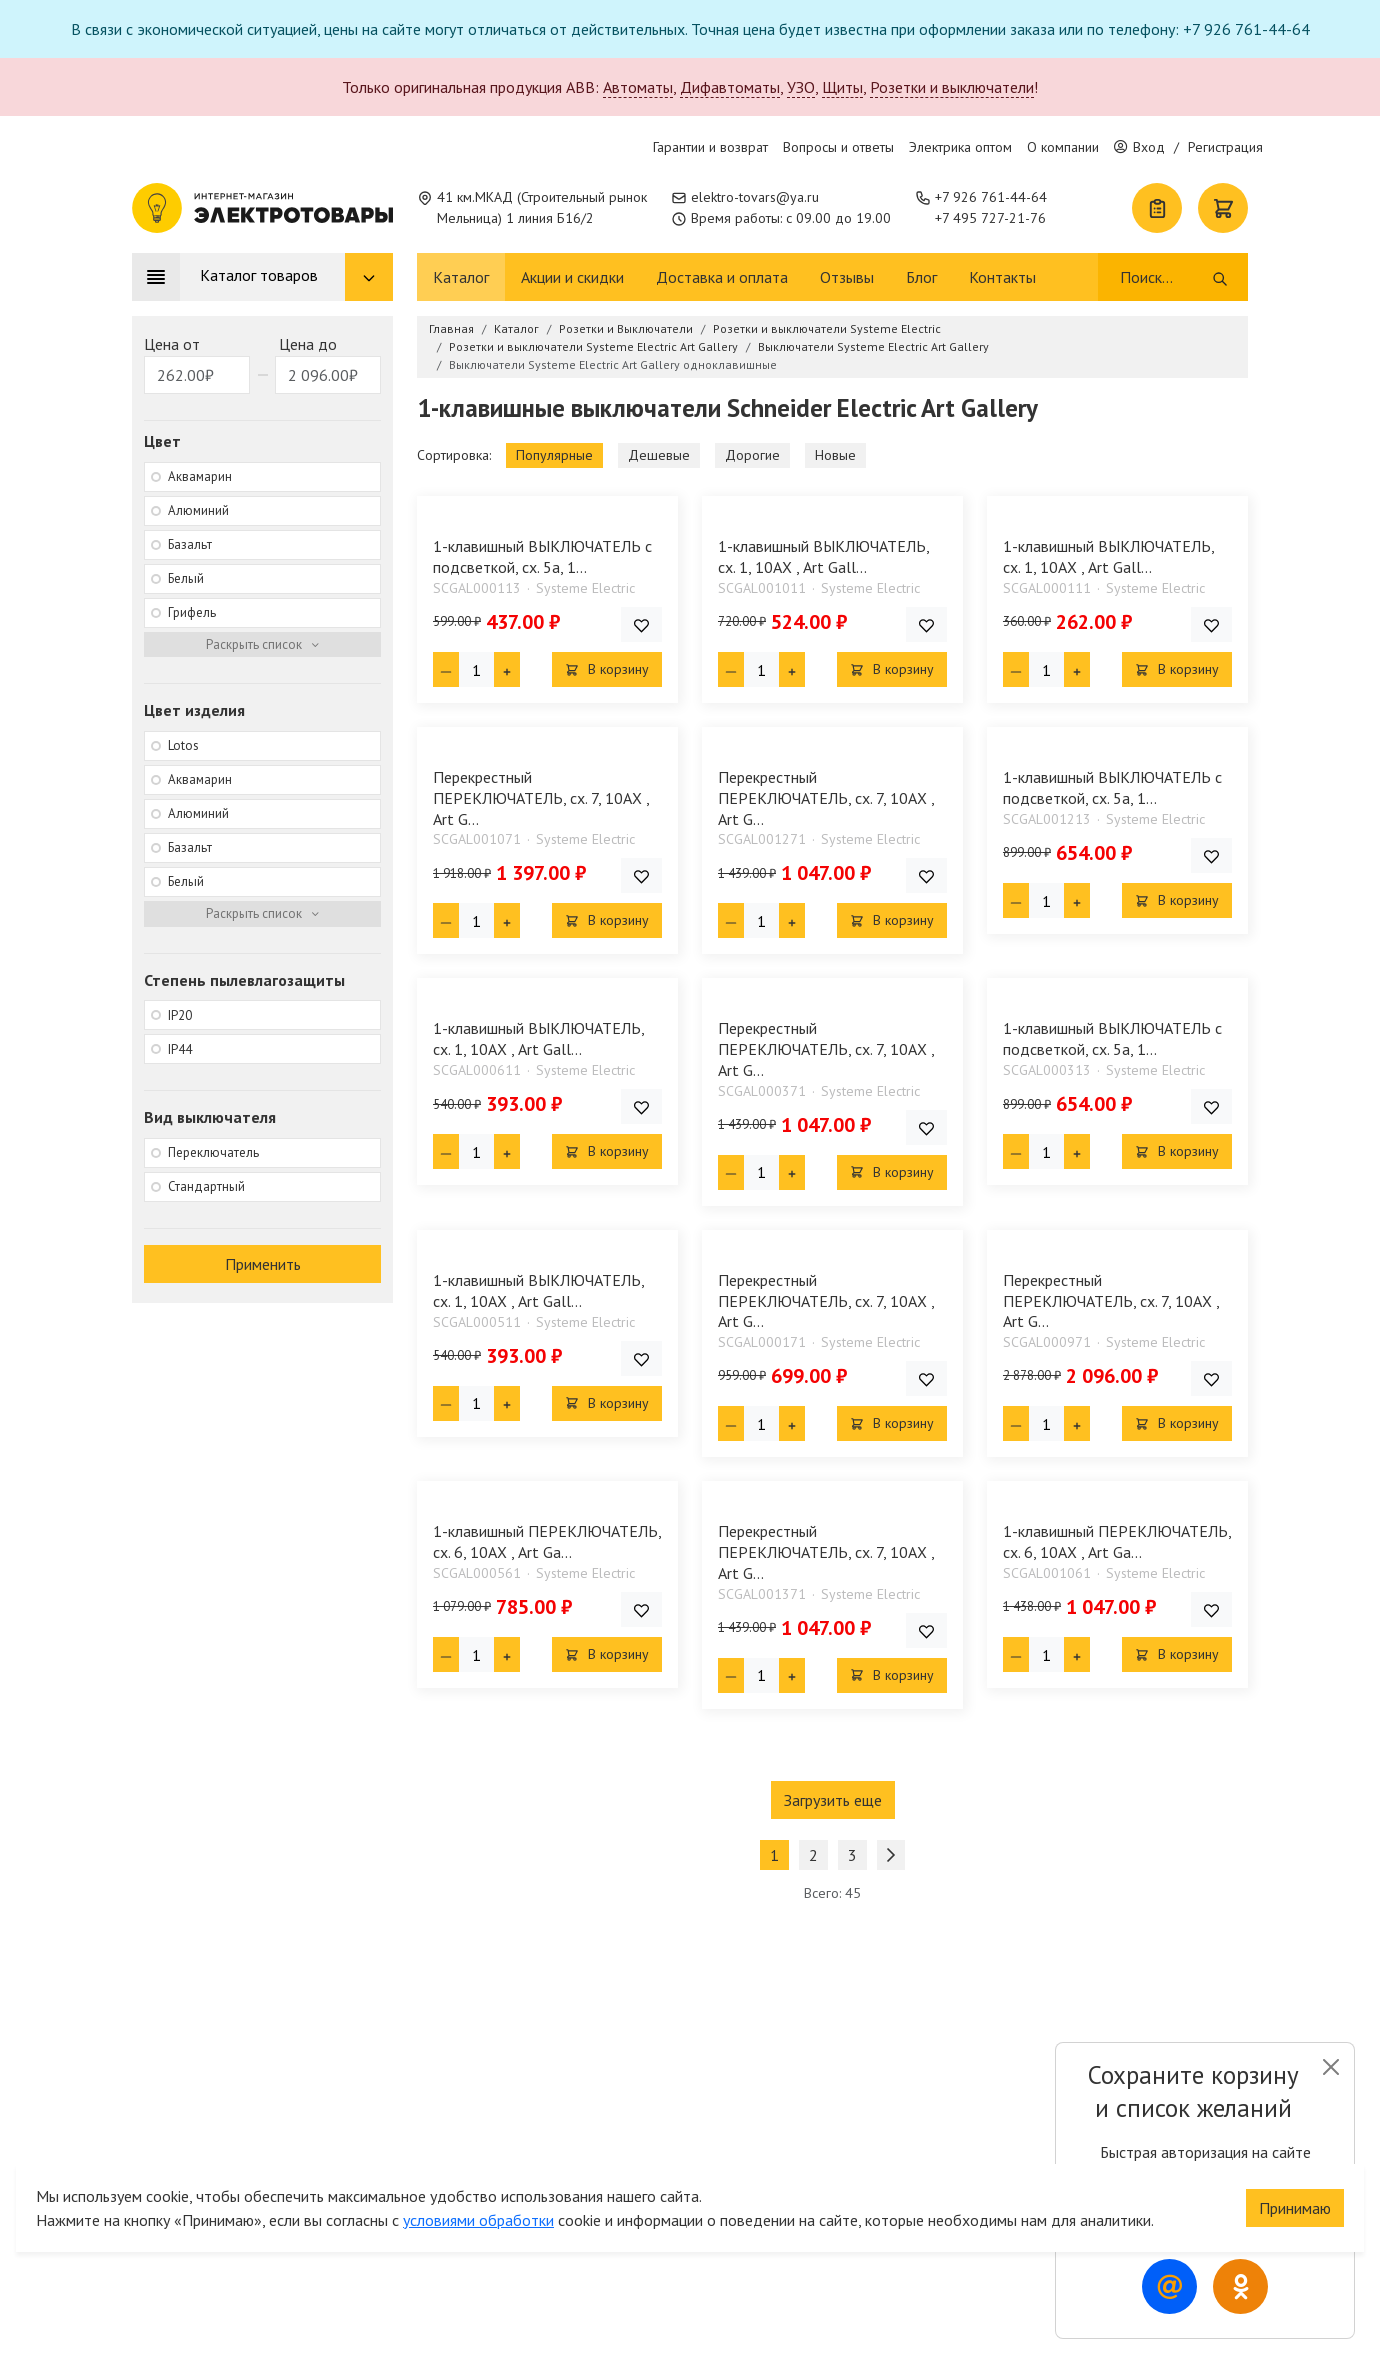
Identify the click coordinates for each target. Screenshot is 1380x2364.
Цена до (308, 344)
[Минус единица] (446, 669)
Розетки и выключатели (952, 87)
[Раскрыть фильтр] (262, 645)
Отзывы (847, 277)
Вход (1139, 147)
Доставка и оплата (722, 277)
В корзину (607, 669)
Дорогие (752, 455)
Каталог (461, 277)
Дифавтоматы (730, 87)
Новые (835, 455)
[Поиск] (1164, 277)
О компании (1063, 147)
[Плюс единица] (507, 669)
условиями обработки (478, 2198)
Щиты (842, 87)
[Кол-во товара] (476, 669)
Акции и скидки (572, 277)
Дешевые (659, 455)
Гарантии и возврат (710, 147)
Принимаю (1295, 2186)
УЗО (801, 87)
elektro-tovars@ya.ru (755, 197)
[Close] (1330, 2067)
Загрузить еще (833, 1800)
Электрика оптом (960, 147)
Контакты (1002, 277)
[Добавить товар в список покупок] (641, 624)
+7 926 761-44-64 (991, 197)
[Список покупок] (1157, 208)
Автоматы (638, 87)
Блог (921, 277)
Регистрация (1225, 147)
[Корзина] (1223, 208)
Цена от (172, 344)
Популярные (554, 455)
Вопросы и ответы (838, 147)
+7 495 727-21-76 (990, 218)
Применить (263, 1264)
